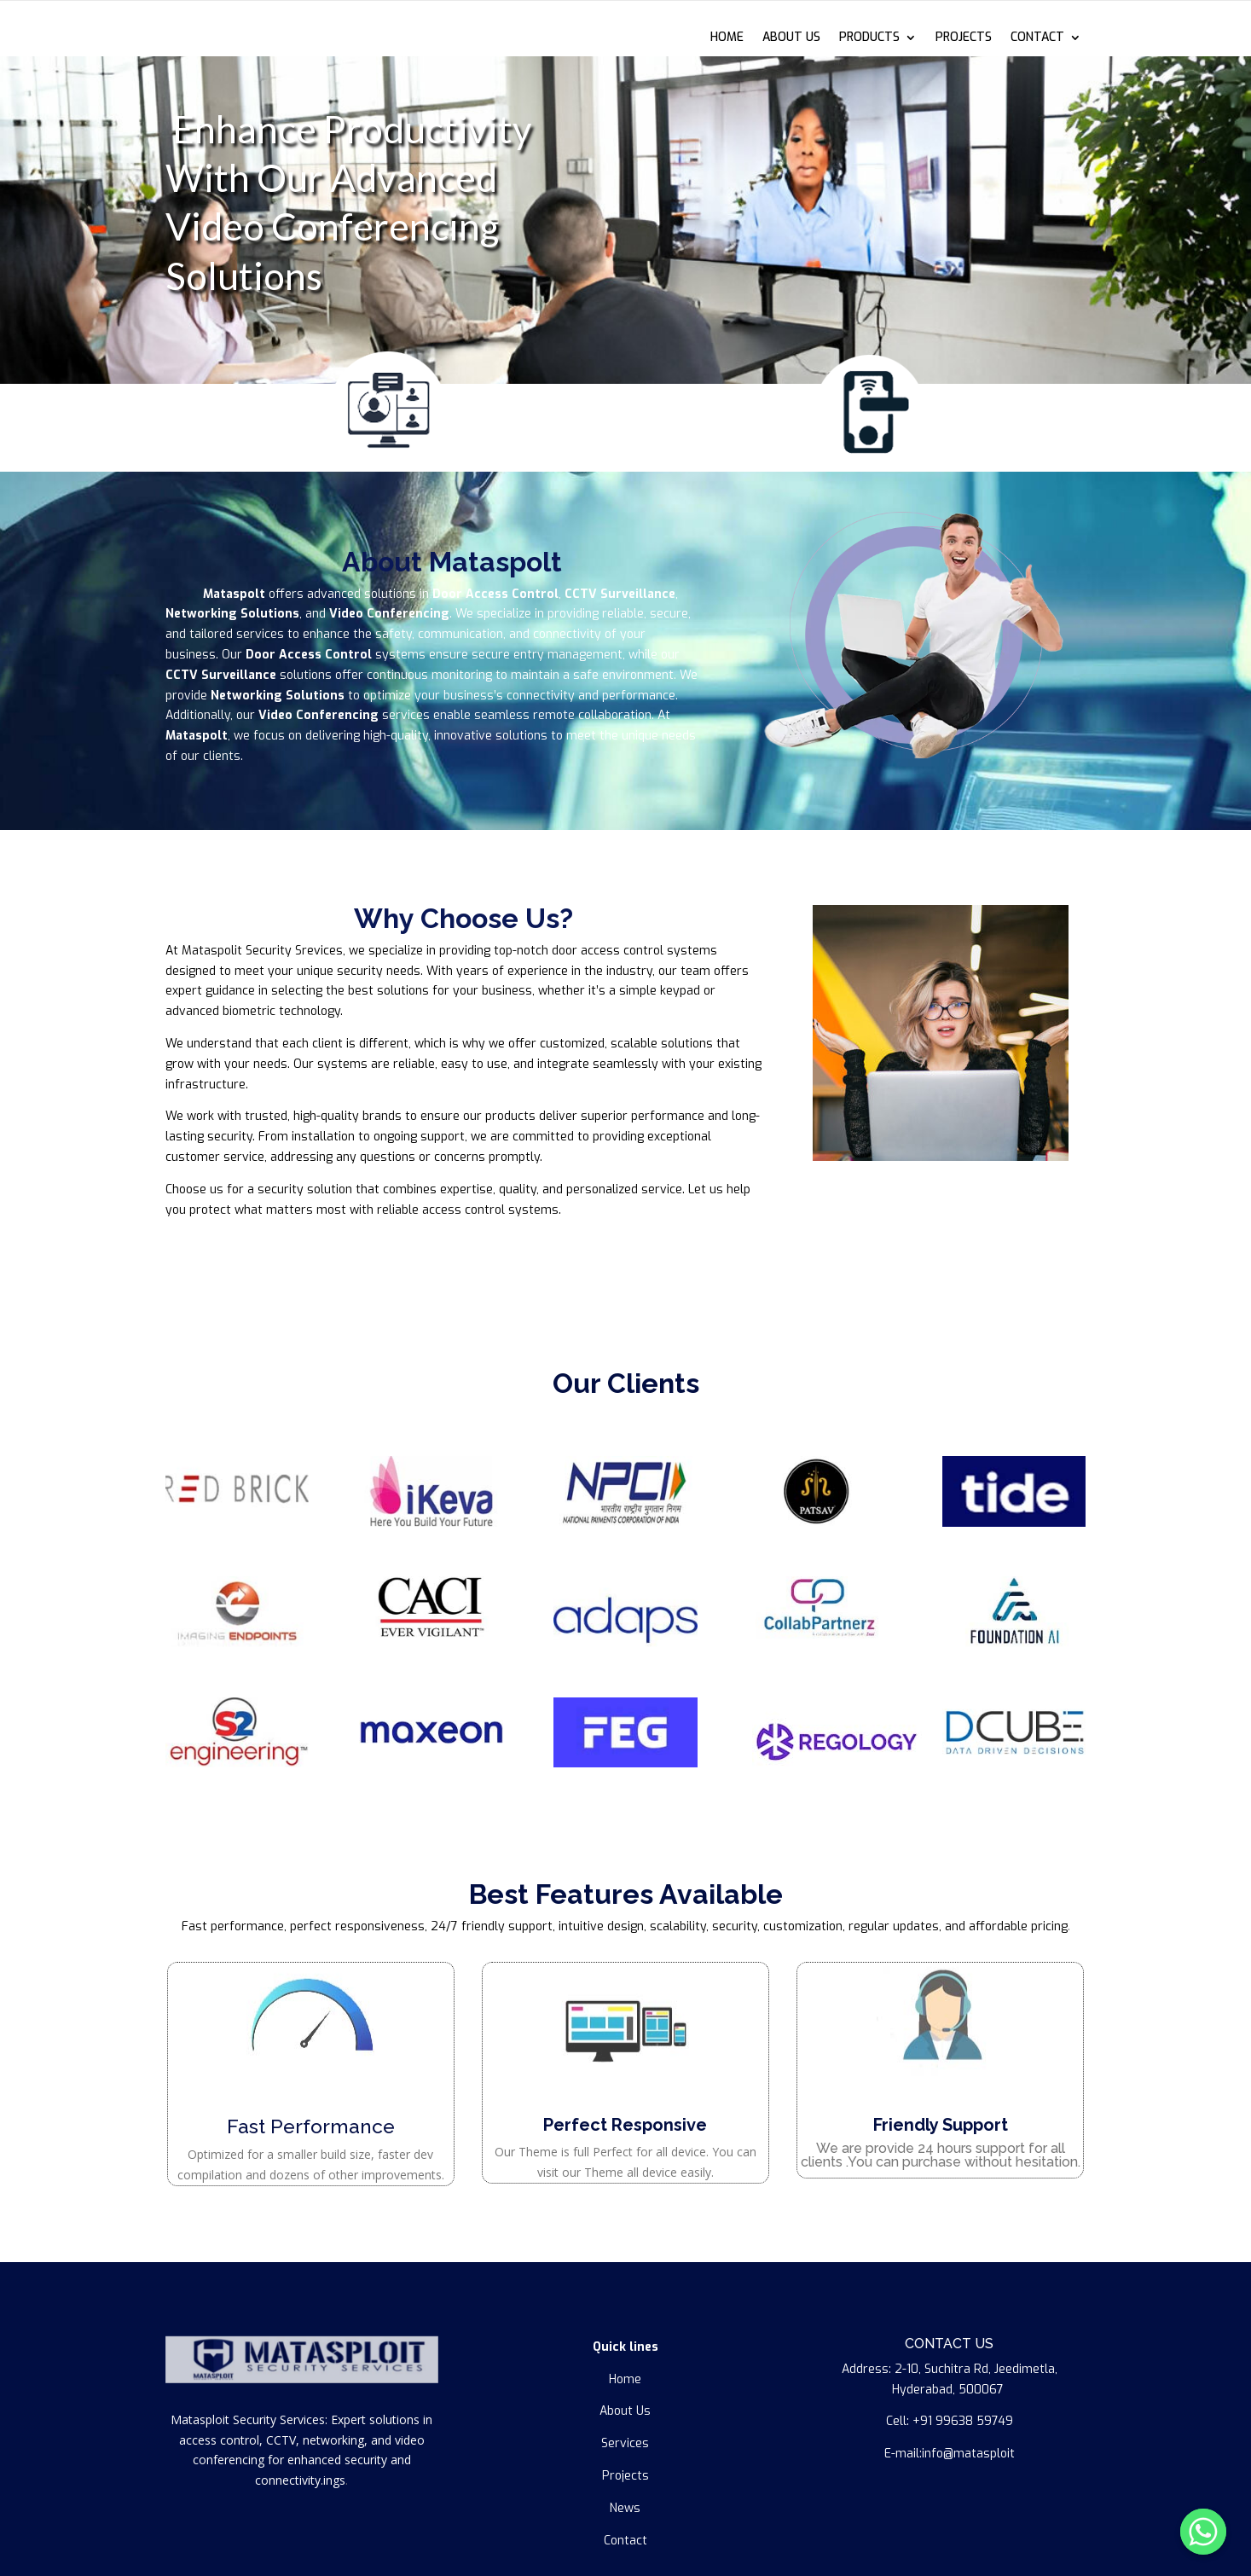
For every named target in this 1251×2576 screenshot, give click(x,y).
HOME (727, 38)
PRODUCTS (869, 38)
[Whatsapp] (1203, 2532)
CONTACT (1037, 38)
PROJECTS (963, 38)
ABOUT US (791, 38)
